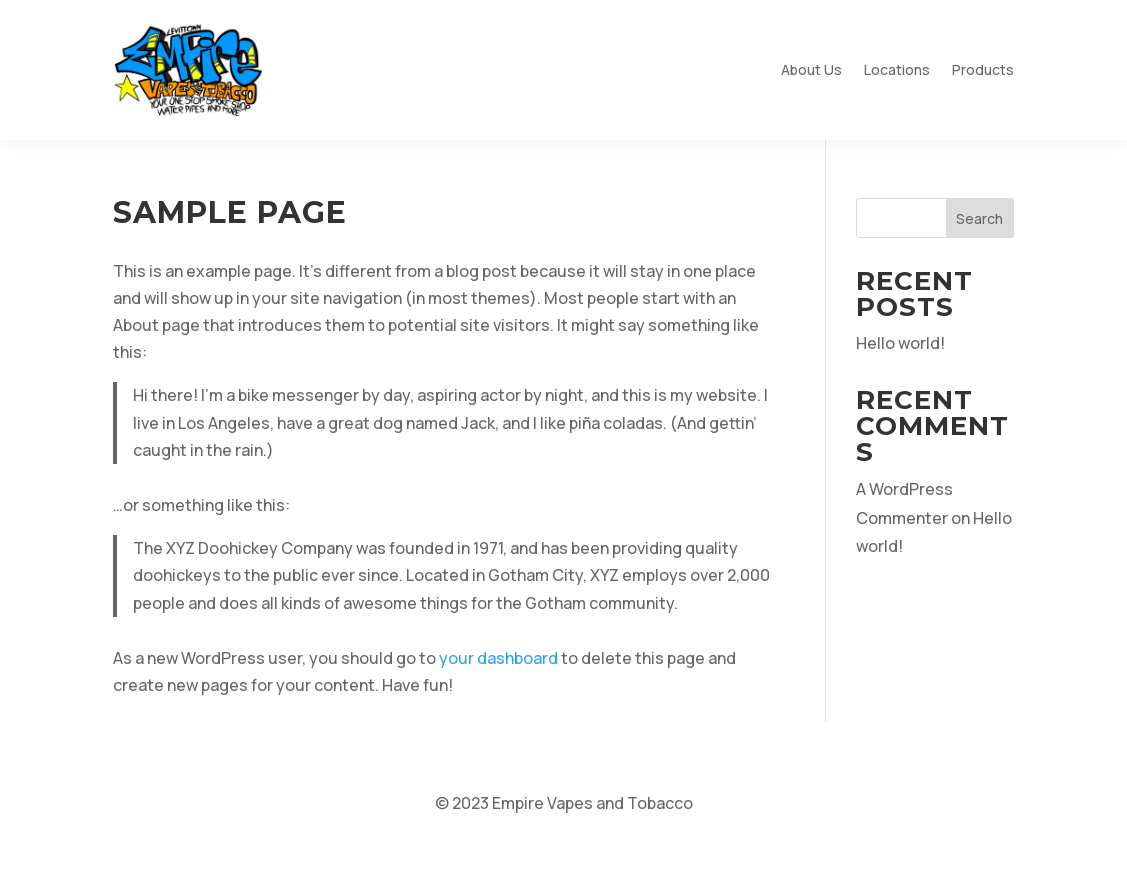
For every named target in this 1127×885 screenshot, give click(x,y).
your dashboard (498, 658)
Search (979, 218)
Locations (897, 69)
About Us (811, 69)
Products (983, 69)
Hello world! (900, 343)
